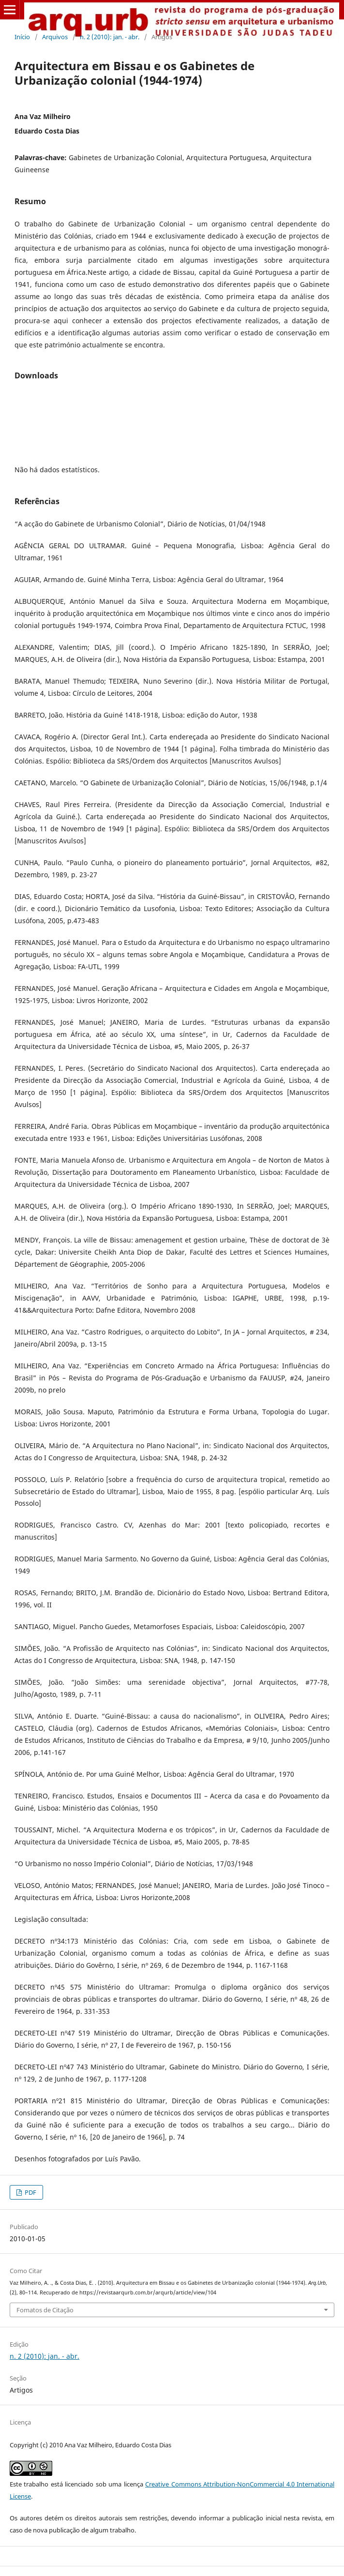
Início (22, 36)
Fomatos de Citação (45, 2310)
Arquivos (55, 36)
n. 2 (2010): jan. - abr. (109, 36)
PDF (29, 2192)
